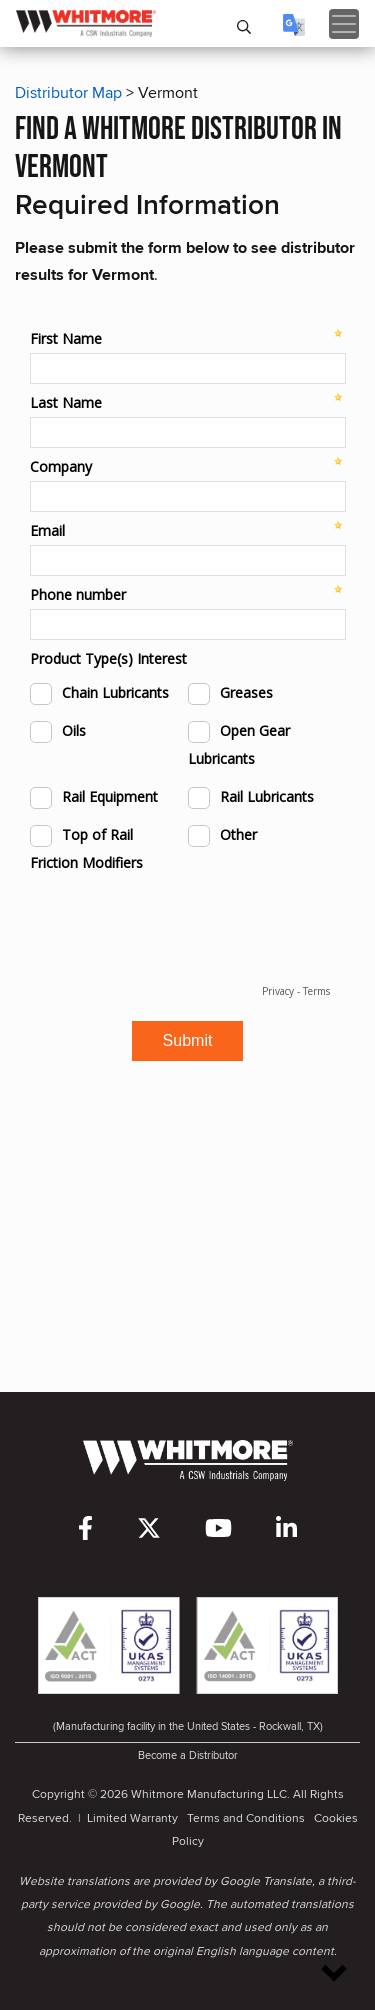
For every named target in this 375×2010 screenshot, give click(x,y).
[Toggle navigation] (344, 24)
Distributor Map (68, 92)
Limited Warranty (132, 1817)
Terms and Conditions (246, 1817)
